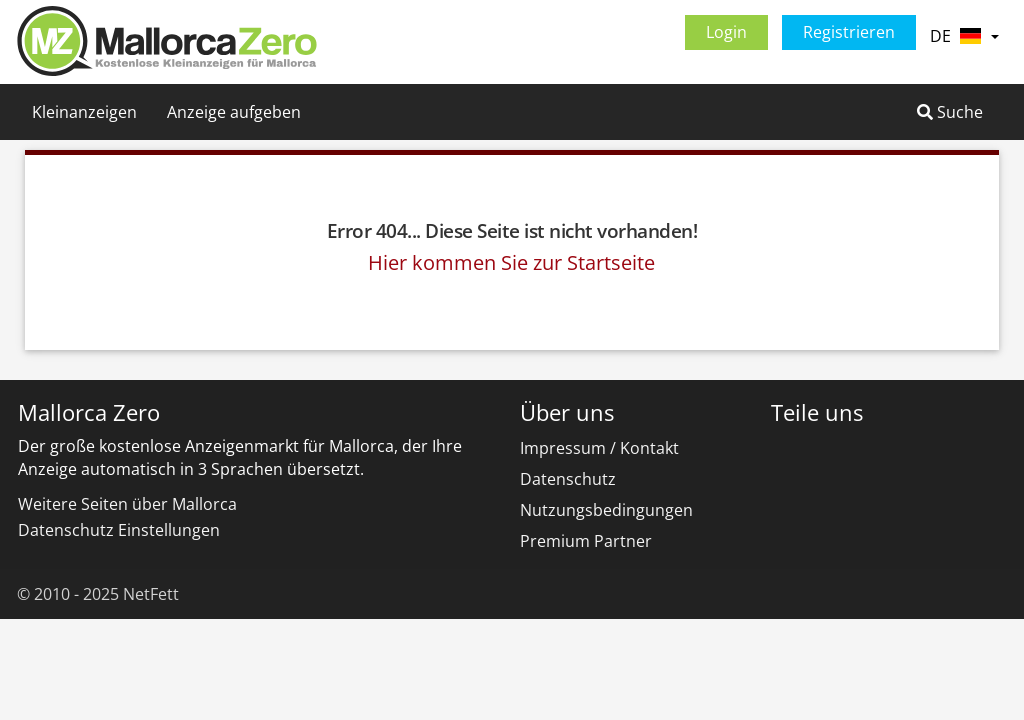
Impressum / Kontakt (599, 448)
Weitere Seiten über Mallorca (127, 504)
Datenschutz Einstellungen (119, 530)
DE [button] (964, 36)
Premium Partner (586, 541)
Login (726, 32)
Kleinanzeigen (84, 112)
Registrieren (849, 32)
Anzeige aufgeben (234, 112)
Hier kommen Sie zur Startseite (511, 262)
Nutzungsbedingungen (606, 510)
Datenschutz (568, 479)
